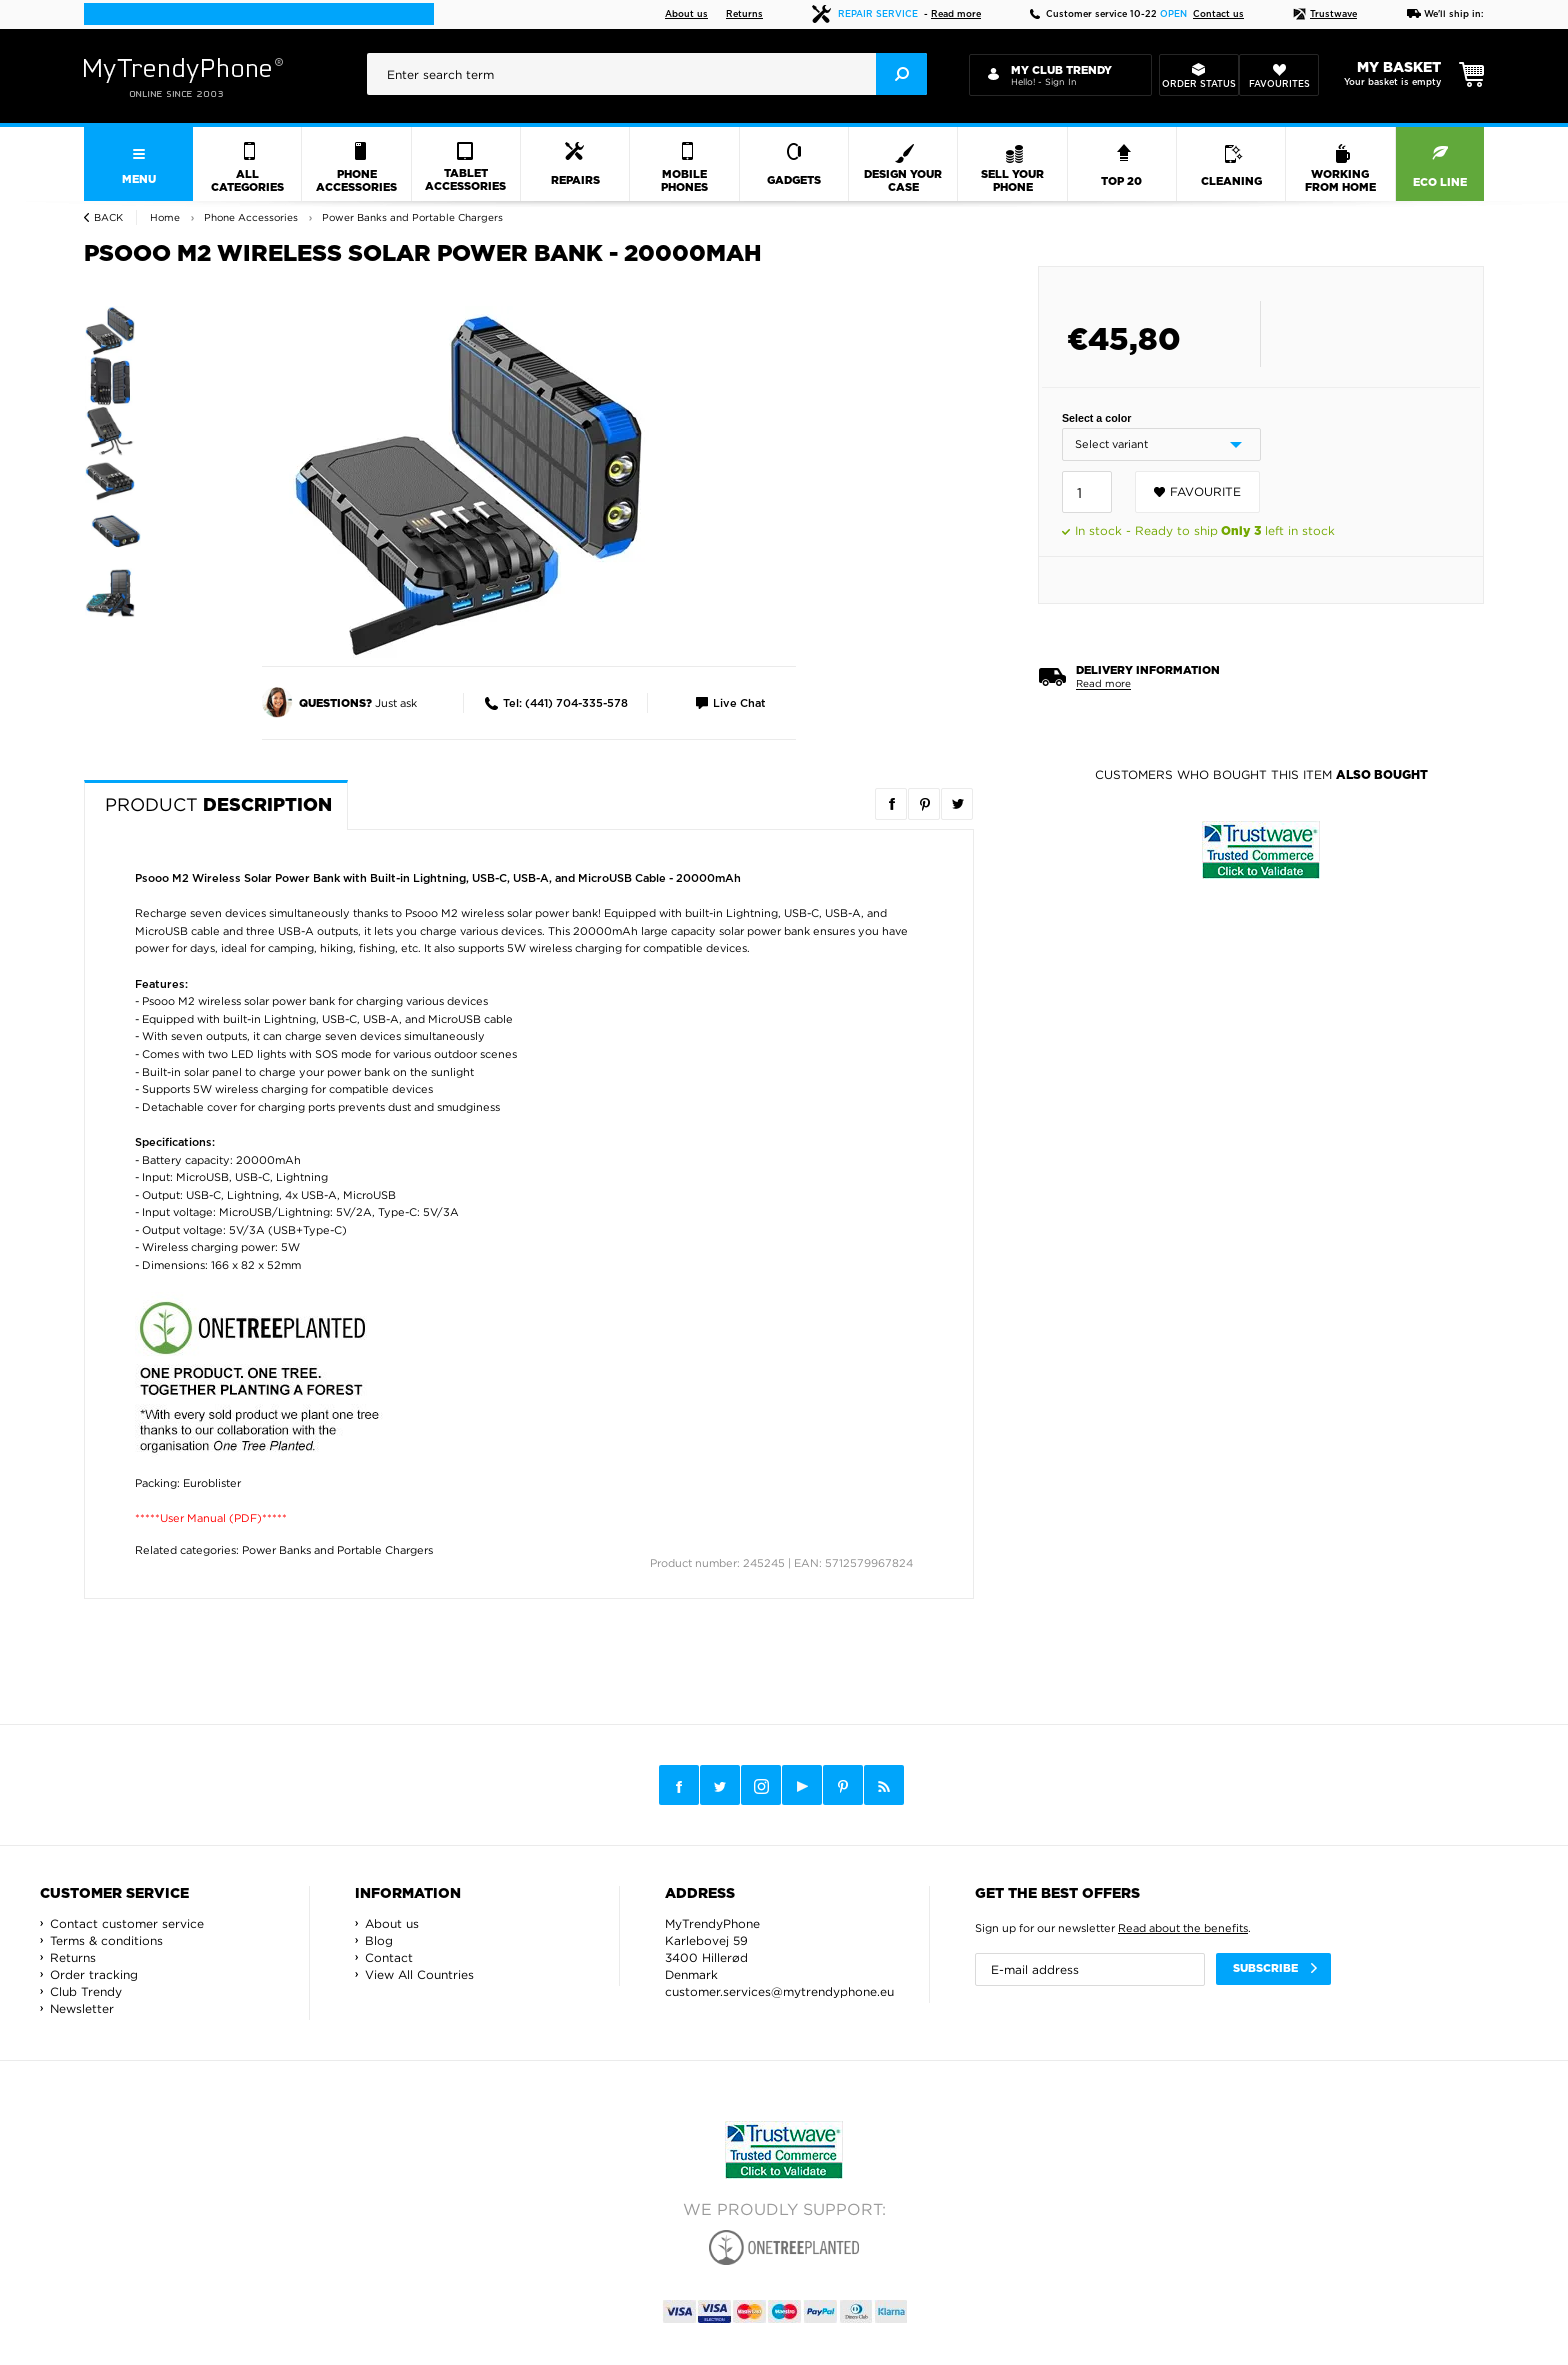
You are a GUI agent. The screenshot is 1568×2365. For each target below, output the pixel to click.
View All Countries (419, 1974)
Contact (389, 1957)
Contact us (1218, 14)
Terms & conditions (106, 1940)
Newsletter (82, 2008)
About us (686, 14)
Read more (956, 14)
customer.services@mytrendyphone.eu (779, 1991)
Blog (379, 1940)
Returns (744, 14)
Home (165, 217)
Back (108, 217)
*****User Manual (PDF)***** (211, 1518)
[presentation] (647, 74)
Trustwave (1325, 14)
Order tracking (94, 1974)
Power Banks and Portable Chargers (337, 1550)
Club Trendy (86, 1991)
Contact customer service (127, 1923)
